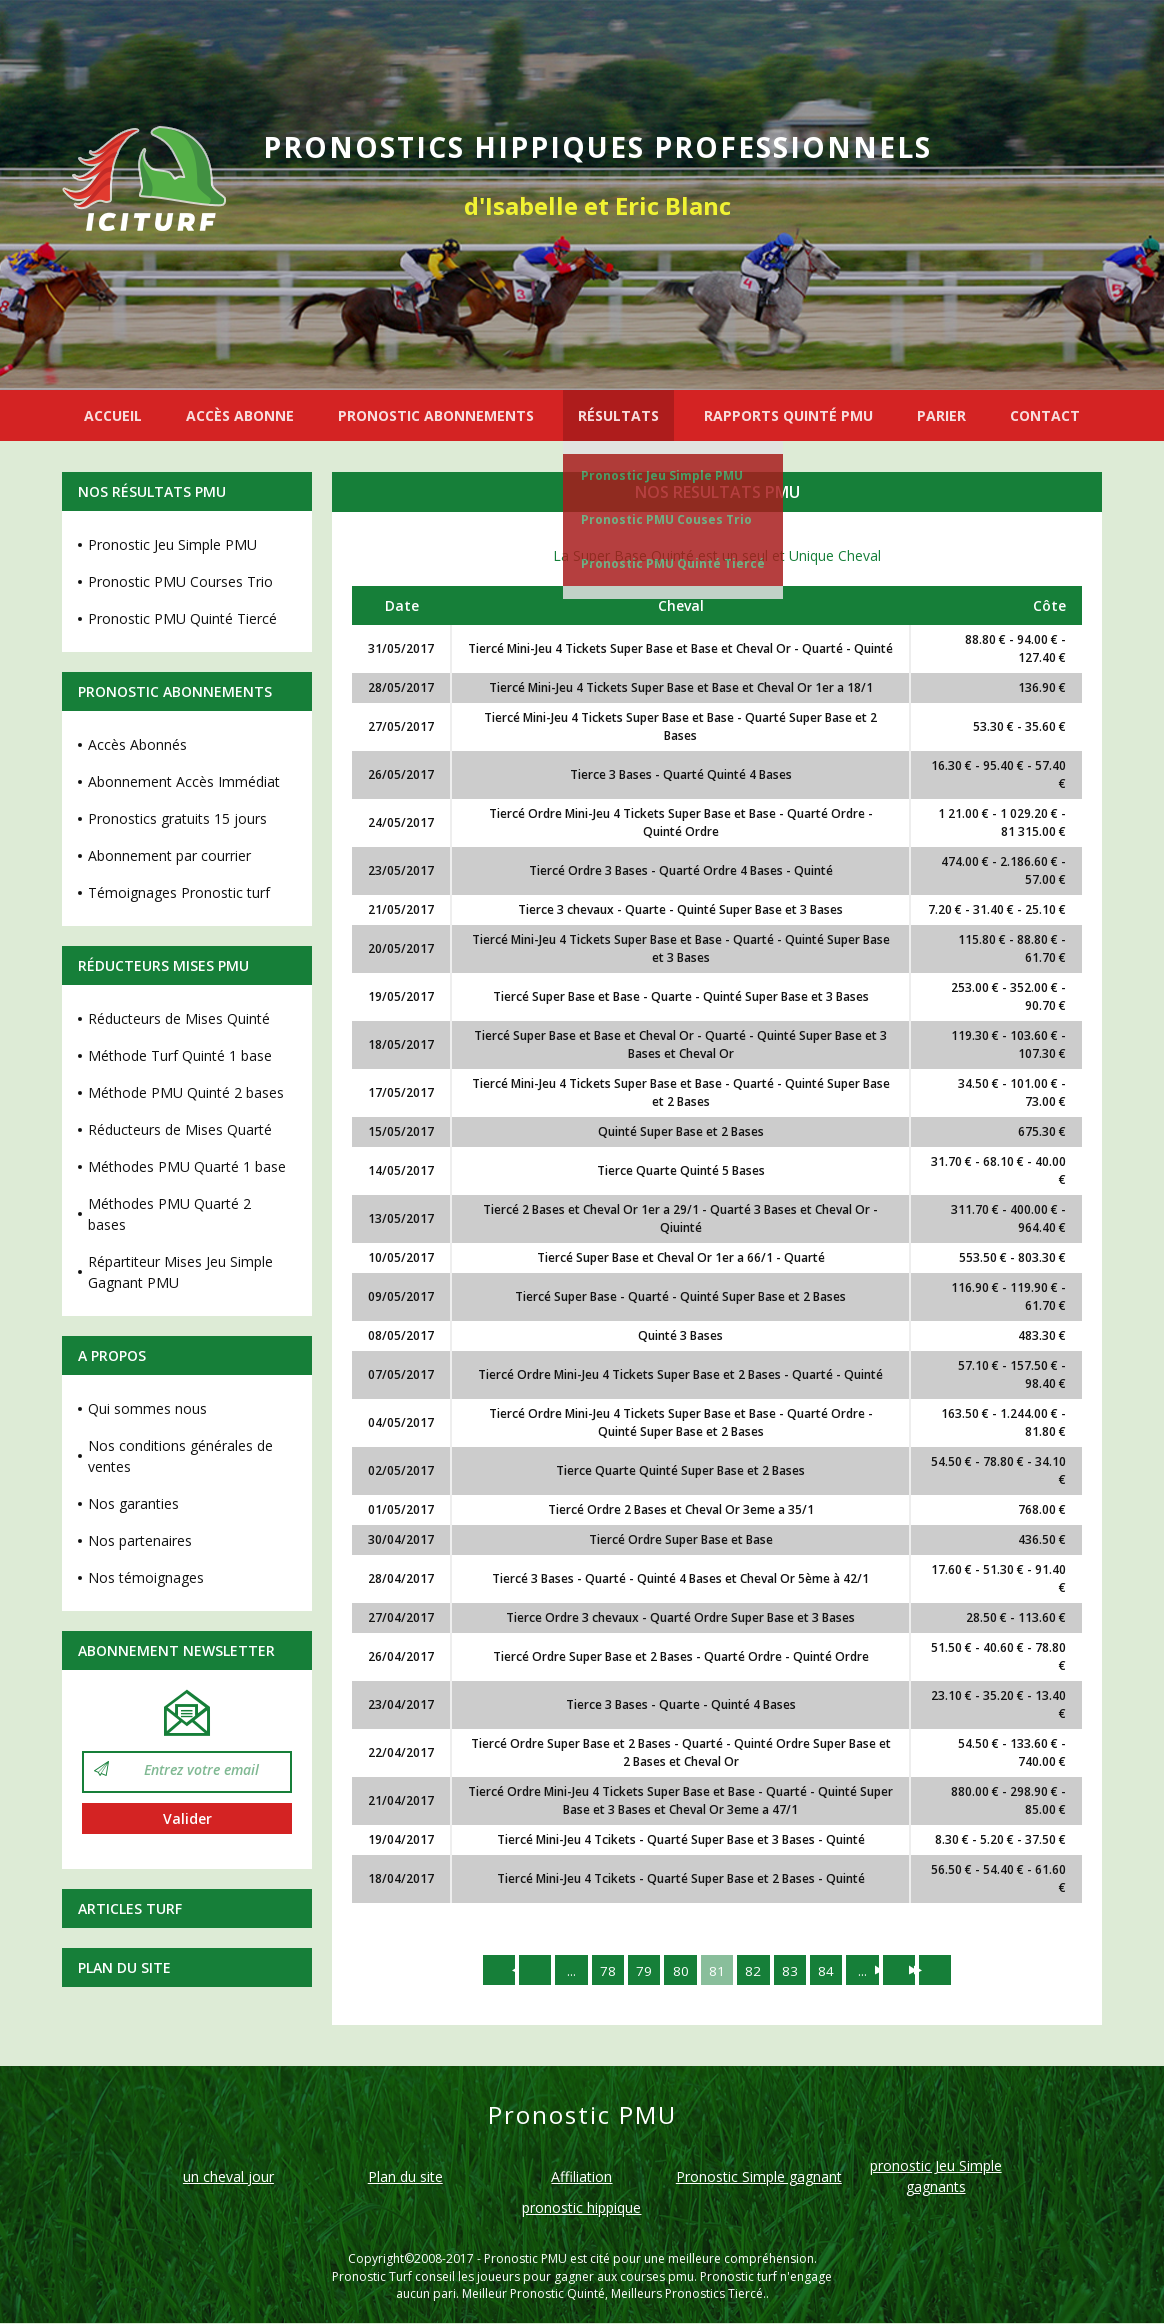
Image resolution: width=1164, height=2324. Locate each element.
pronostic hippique (581, 2209)
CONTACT (1045, 415)
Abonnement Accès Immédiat (184, 781)
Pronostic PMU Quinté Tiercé (673, 563)
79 (641, 1970)
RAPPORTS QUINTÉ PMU (788, 415)
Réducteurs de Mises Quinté (179, 1018)
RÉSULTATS (618, 415)
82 (755, 1970)
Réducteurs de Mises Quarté (180, 1129)
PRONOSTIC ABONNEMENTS (436, 415)
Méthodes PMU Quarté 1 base (187, 1166)
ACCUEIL (113, 415)
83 (793, 1970)
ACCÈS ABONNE (240, 415)
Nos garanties (133, 1503)
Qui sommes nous (147, 1408)
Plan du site (124, 1967)
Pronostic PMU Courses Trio (180, 581)
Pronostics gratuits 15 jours (177, 818)
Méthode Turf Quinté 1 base (180, 1055)
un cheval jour (228, 2178)
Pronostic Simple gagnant (759, 2178)
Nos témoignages (146, 1577)
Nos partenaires (140, 1540)
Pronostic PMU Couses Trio (666, 519)
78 (603, 1970)
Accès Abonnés (137, 744)
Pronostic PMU (525, 2260)
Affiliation (581, 2178)
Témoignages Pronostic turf (179, 892)
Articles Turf (130, 1908)
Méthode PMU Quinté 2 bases (186, 1092)
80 (679, 1970)
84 (831, 1970)
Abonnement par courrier (169, 855)
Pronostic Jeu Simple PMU (662, 475)
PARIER (941, 415)
